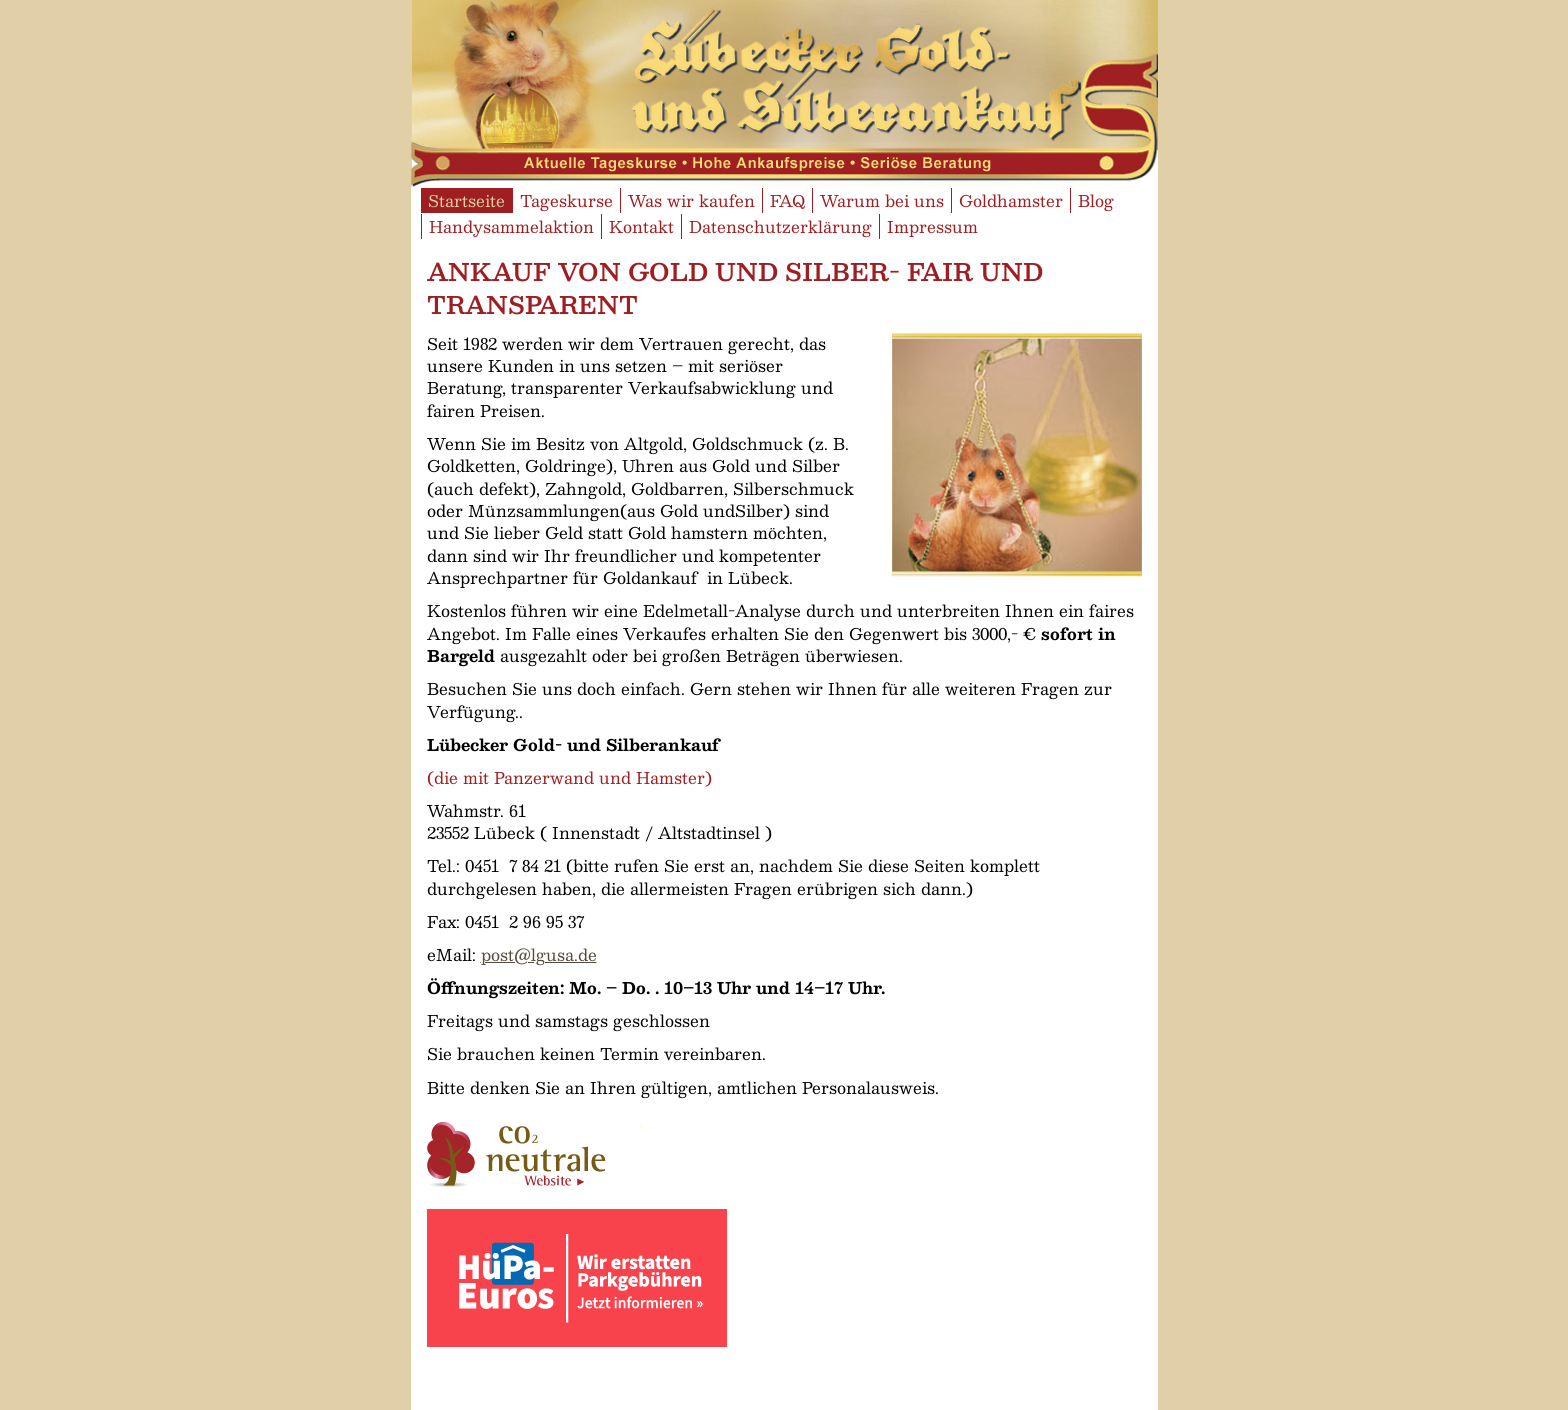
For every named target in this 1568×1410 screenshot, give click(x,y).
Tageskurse (566, 200)
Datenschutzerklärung (780, 226)
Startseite (466, 200)
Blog (1096, 200)
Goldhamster (1011, 200)
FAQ (787, 200)
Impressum (932, 226)
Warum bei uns (882, 200)
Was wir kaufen (691, 200)
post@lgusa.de (539, 954)
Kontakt (641, 226)
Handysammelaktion (511, 226)
